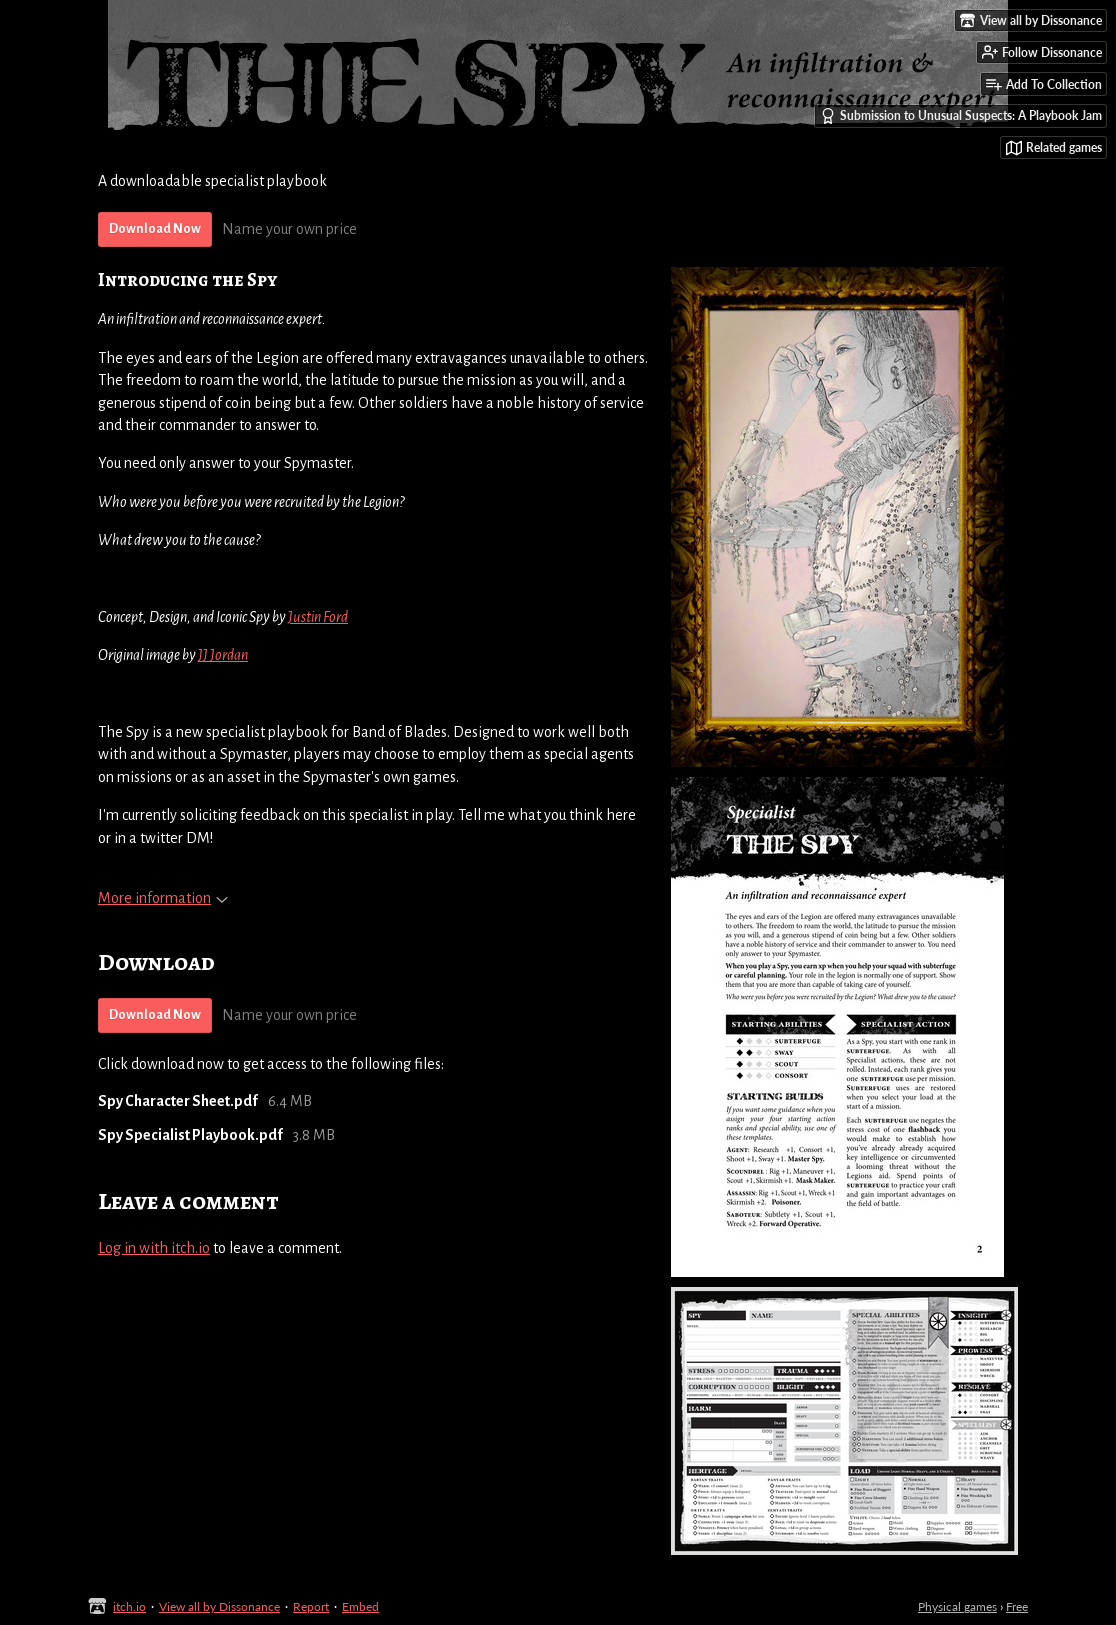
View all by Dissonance (219, 1606)
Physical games (957, 1606)
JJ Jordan (223, 655)
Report (311, 1606)
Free (1017, 1606)
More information (163, 898)
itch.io (129, 1606)
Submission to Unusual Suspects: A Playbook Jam (961, 116)
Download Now (155, 229)
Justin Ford (318, 617)
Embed (360, 1606)
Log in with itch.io (154, 1248)
